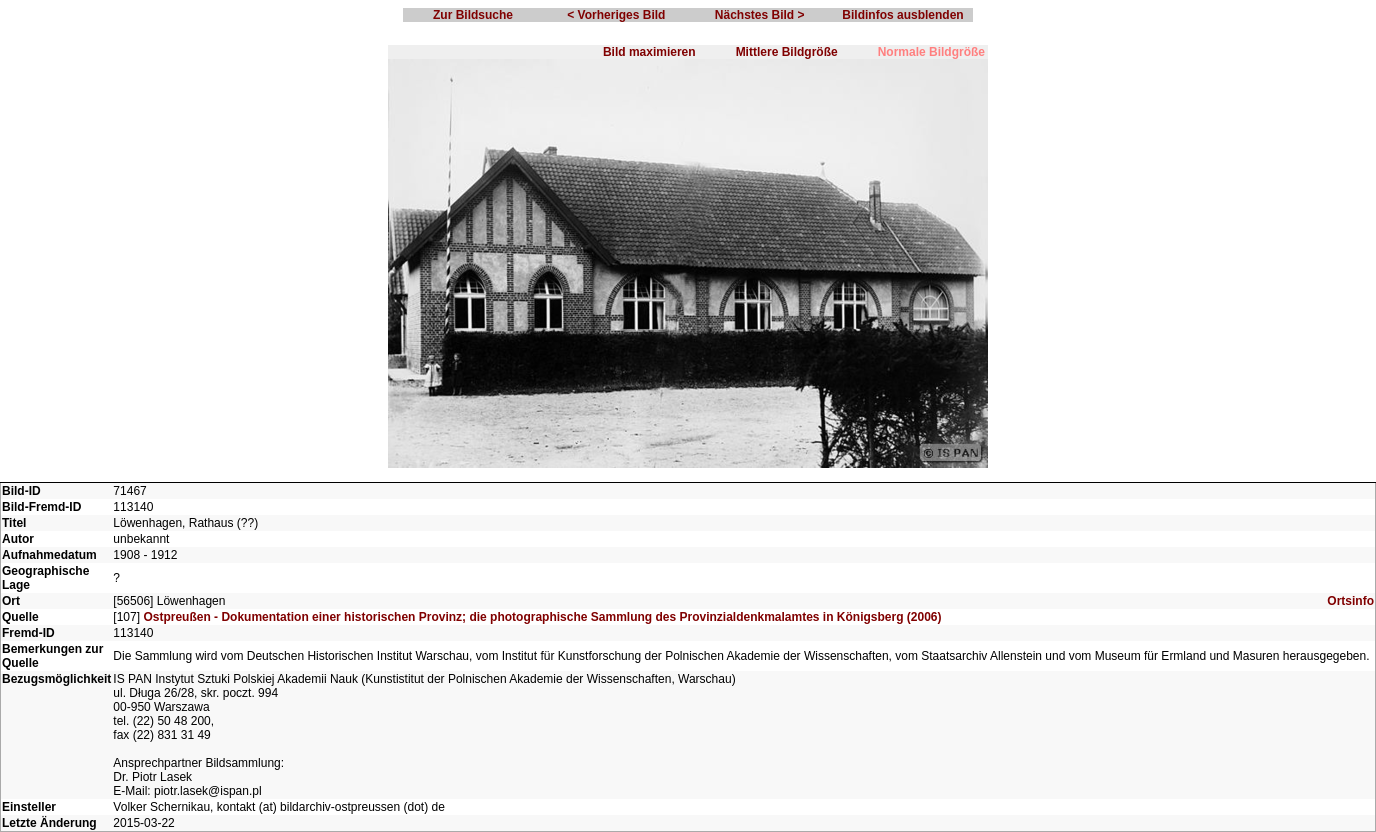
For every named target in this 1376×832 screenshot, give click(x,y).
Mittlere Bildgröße (787, 52)
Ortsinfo (1350, 601)
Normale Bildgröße (931, 52)
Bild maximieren (649, 52)
